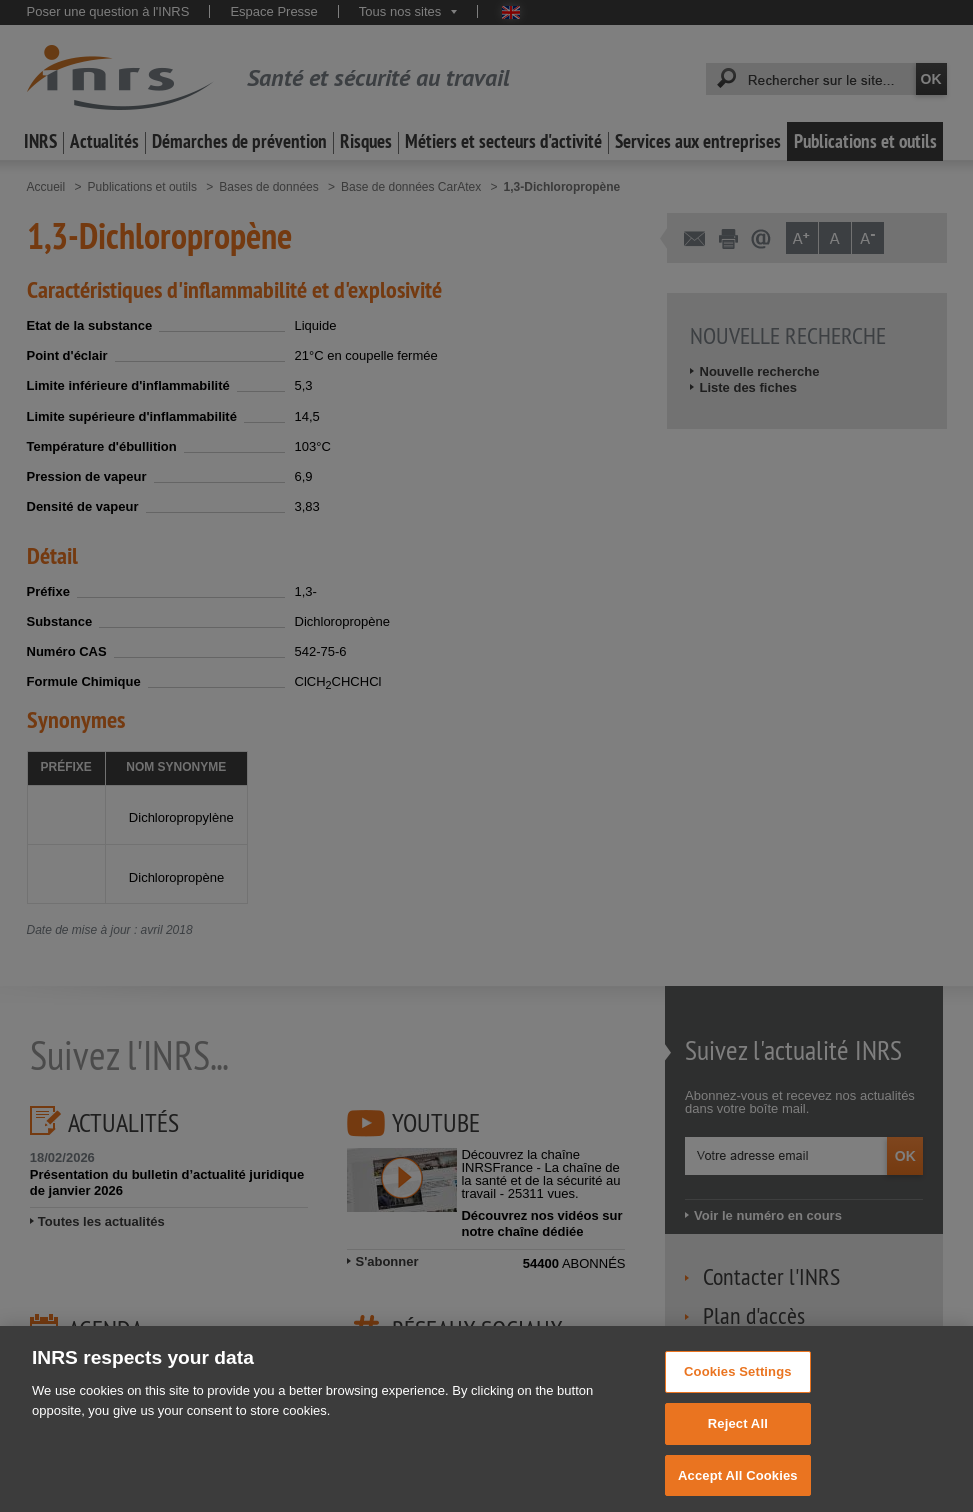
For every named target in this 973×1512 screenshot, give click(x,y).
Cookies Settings (738, 1388)
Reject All (738, 1440)
